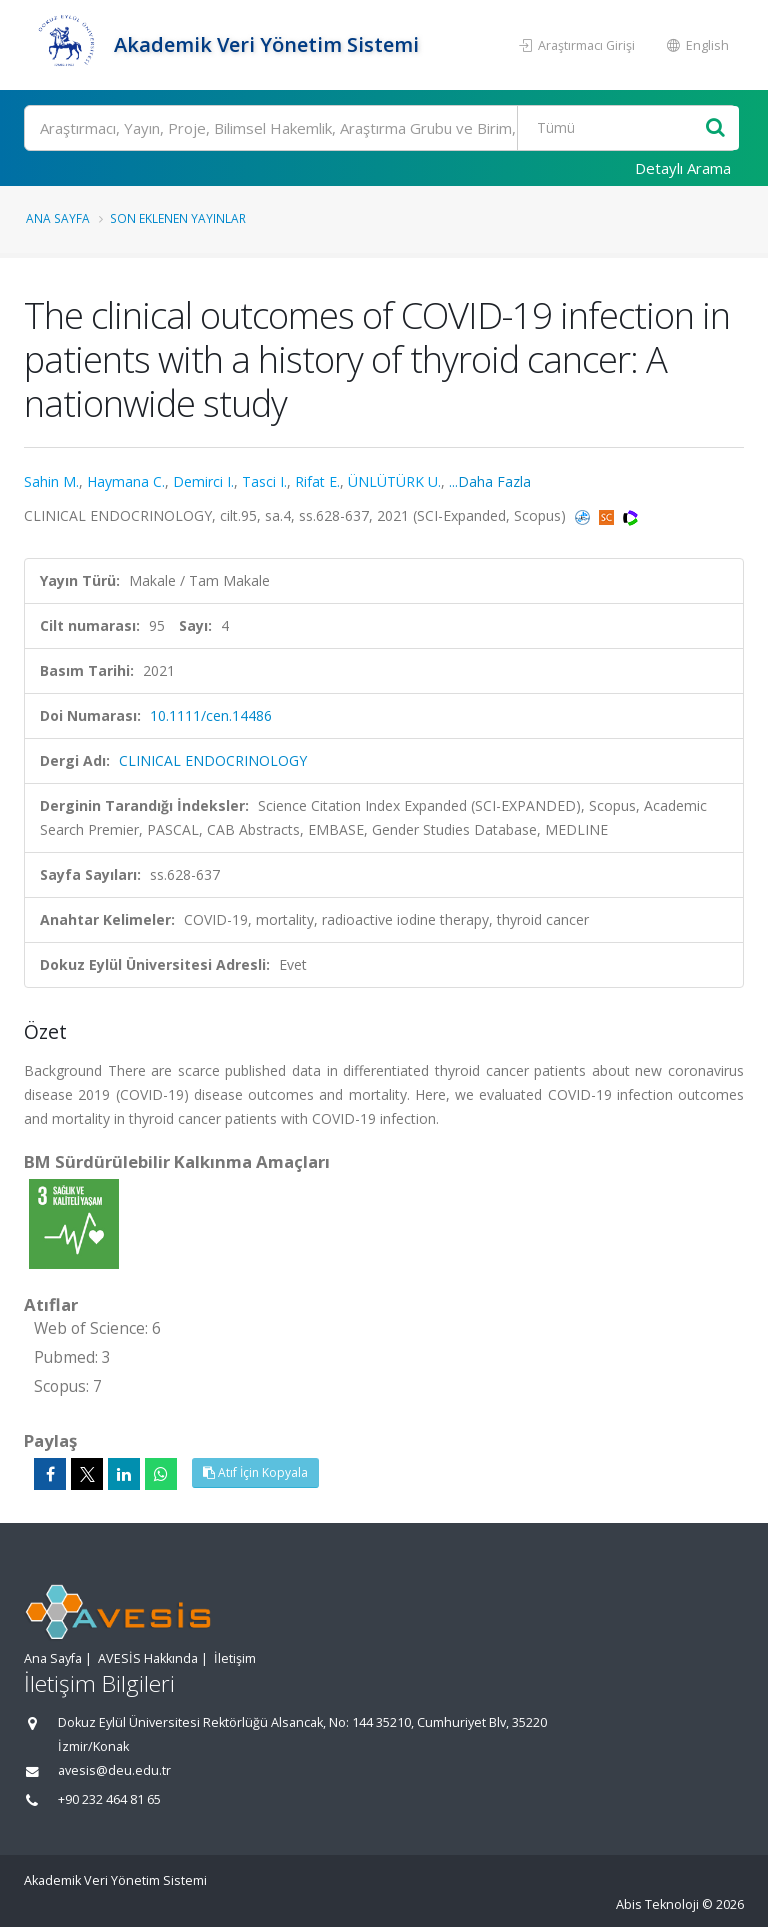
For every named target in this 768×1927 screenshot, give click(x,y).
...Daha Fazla (490, 481)
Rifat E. (317, 481)
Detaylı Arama (683, 168)
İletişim (235, 1658)
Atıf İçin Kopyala (255, 1472)
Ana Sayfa (58, 218)
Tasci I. (264, 481)
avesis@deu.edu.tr (114, 1770)
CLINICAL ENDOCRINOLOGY (213, 760)
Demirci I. (203, 481)
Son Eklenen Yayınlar (178, 218)
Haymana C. (126, 481)
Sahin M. (51, 481)
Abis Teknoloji (657, 1904)
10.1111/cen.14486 (211, 715)
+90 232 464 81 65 (109, 1799)
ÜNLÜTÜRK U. (394, 481)
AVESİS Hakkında (148, 1658)
